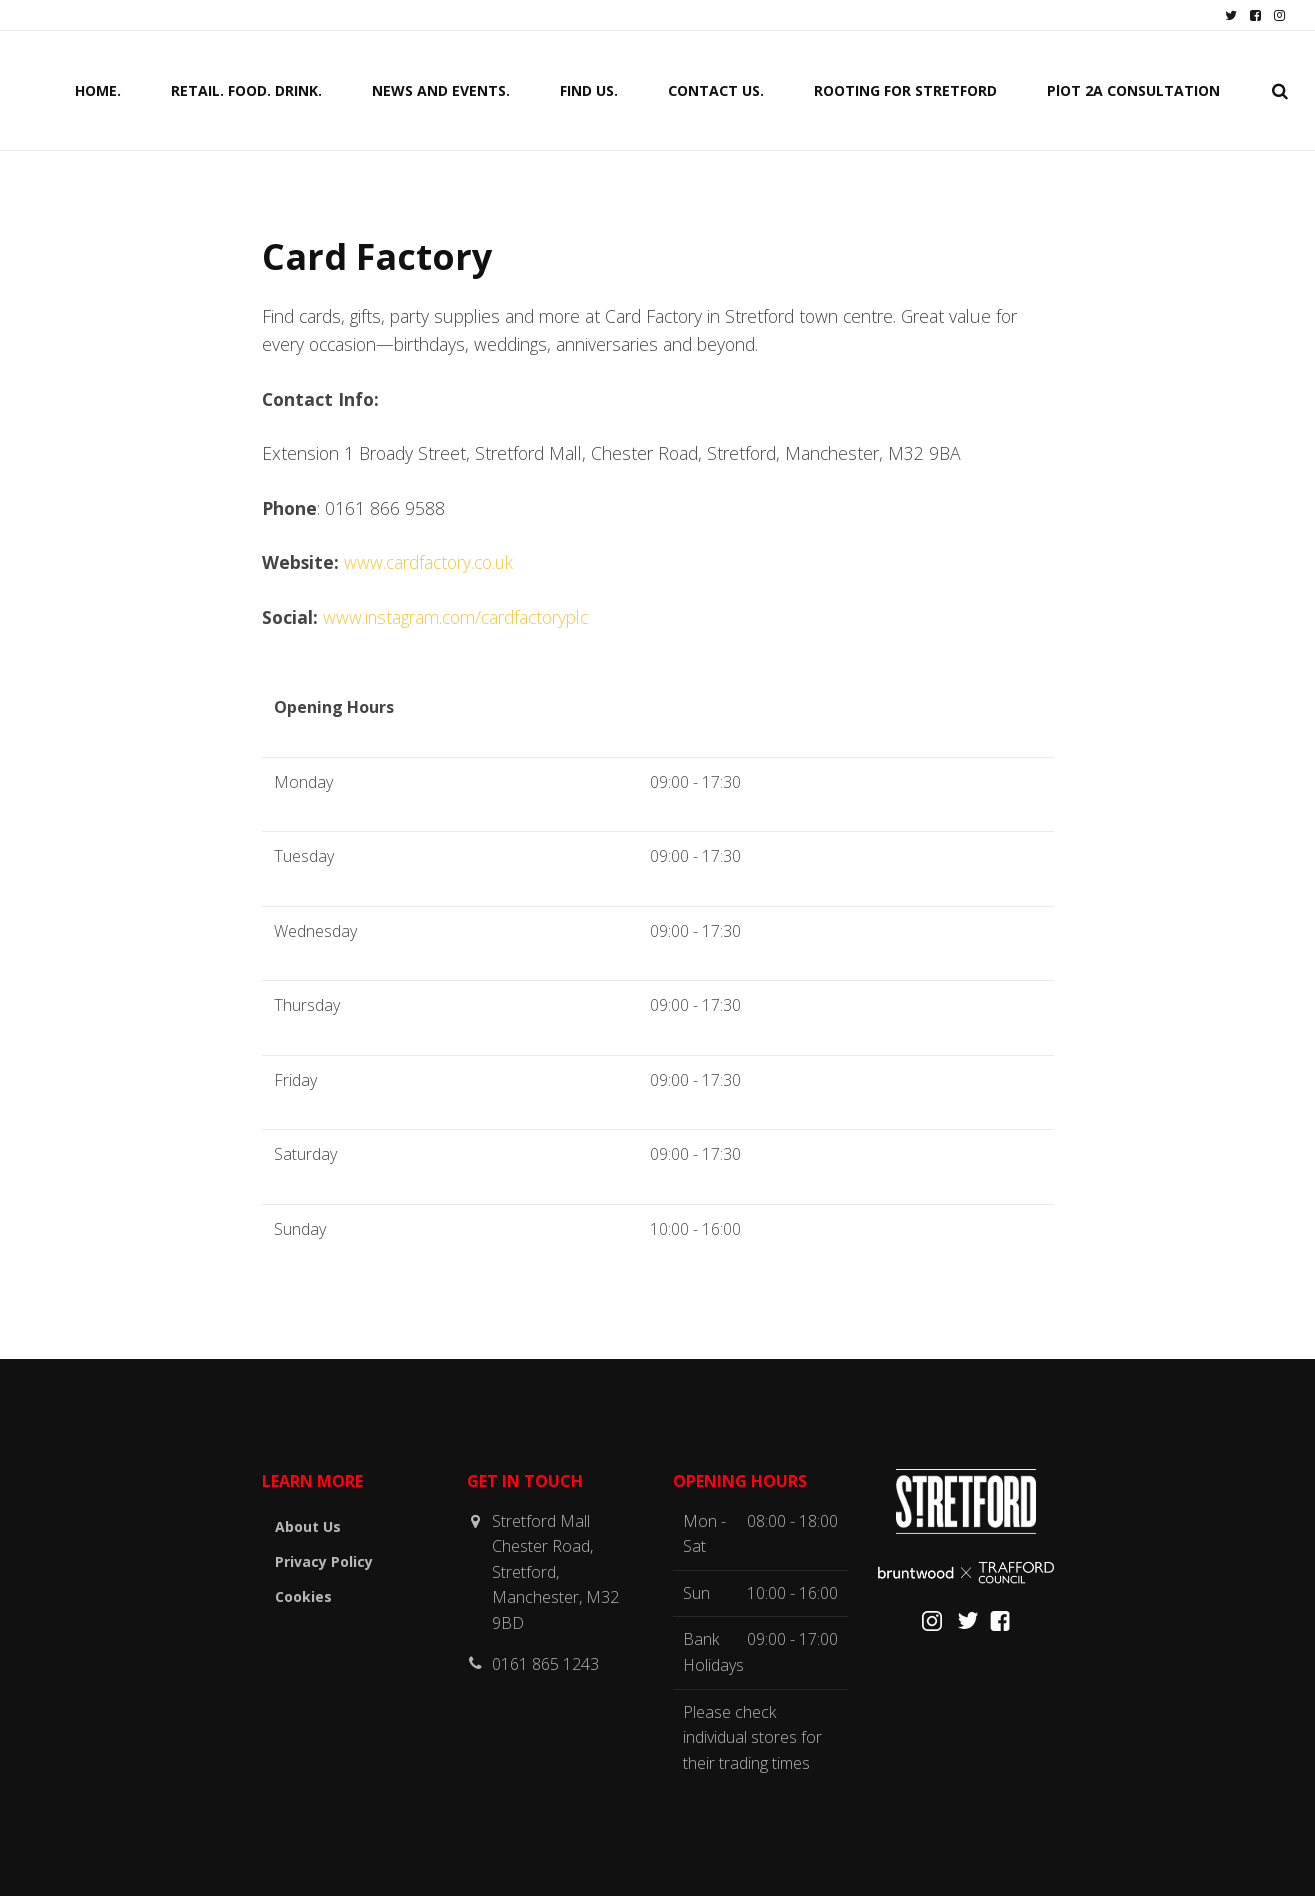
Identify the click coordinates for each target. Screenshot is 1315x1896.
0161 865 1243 (545, 1664)
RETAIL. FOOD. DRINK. (246, 89)
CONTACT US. (716, 89)
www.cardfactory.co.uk (429, 562)
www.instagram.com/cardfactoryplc (456, 617)
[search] (1280, 90)
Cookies (303, 1596)
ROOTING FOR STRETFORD (905, 89)
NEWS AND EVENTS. (441, 89)
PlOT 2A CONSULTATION (1133, 89)
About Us (308, 1526)
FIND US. (589, 89)
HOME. (98, 89)
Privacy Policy (324, 1561)
